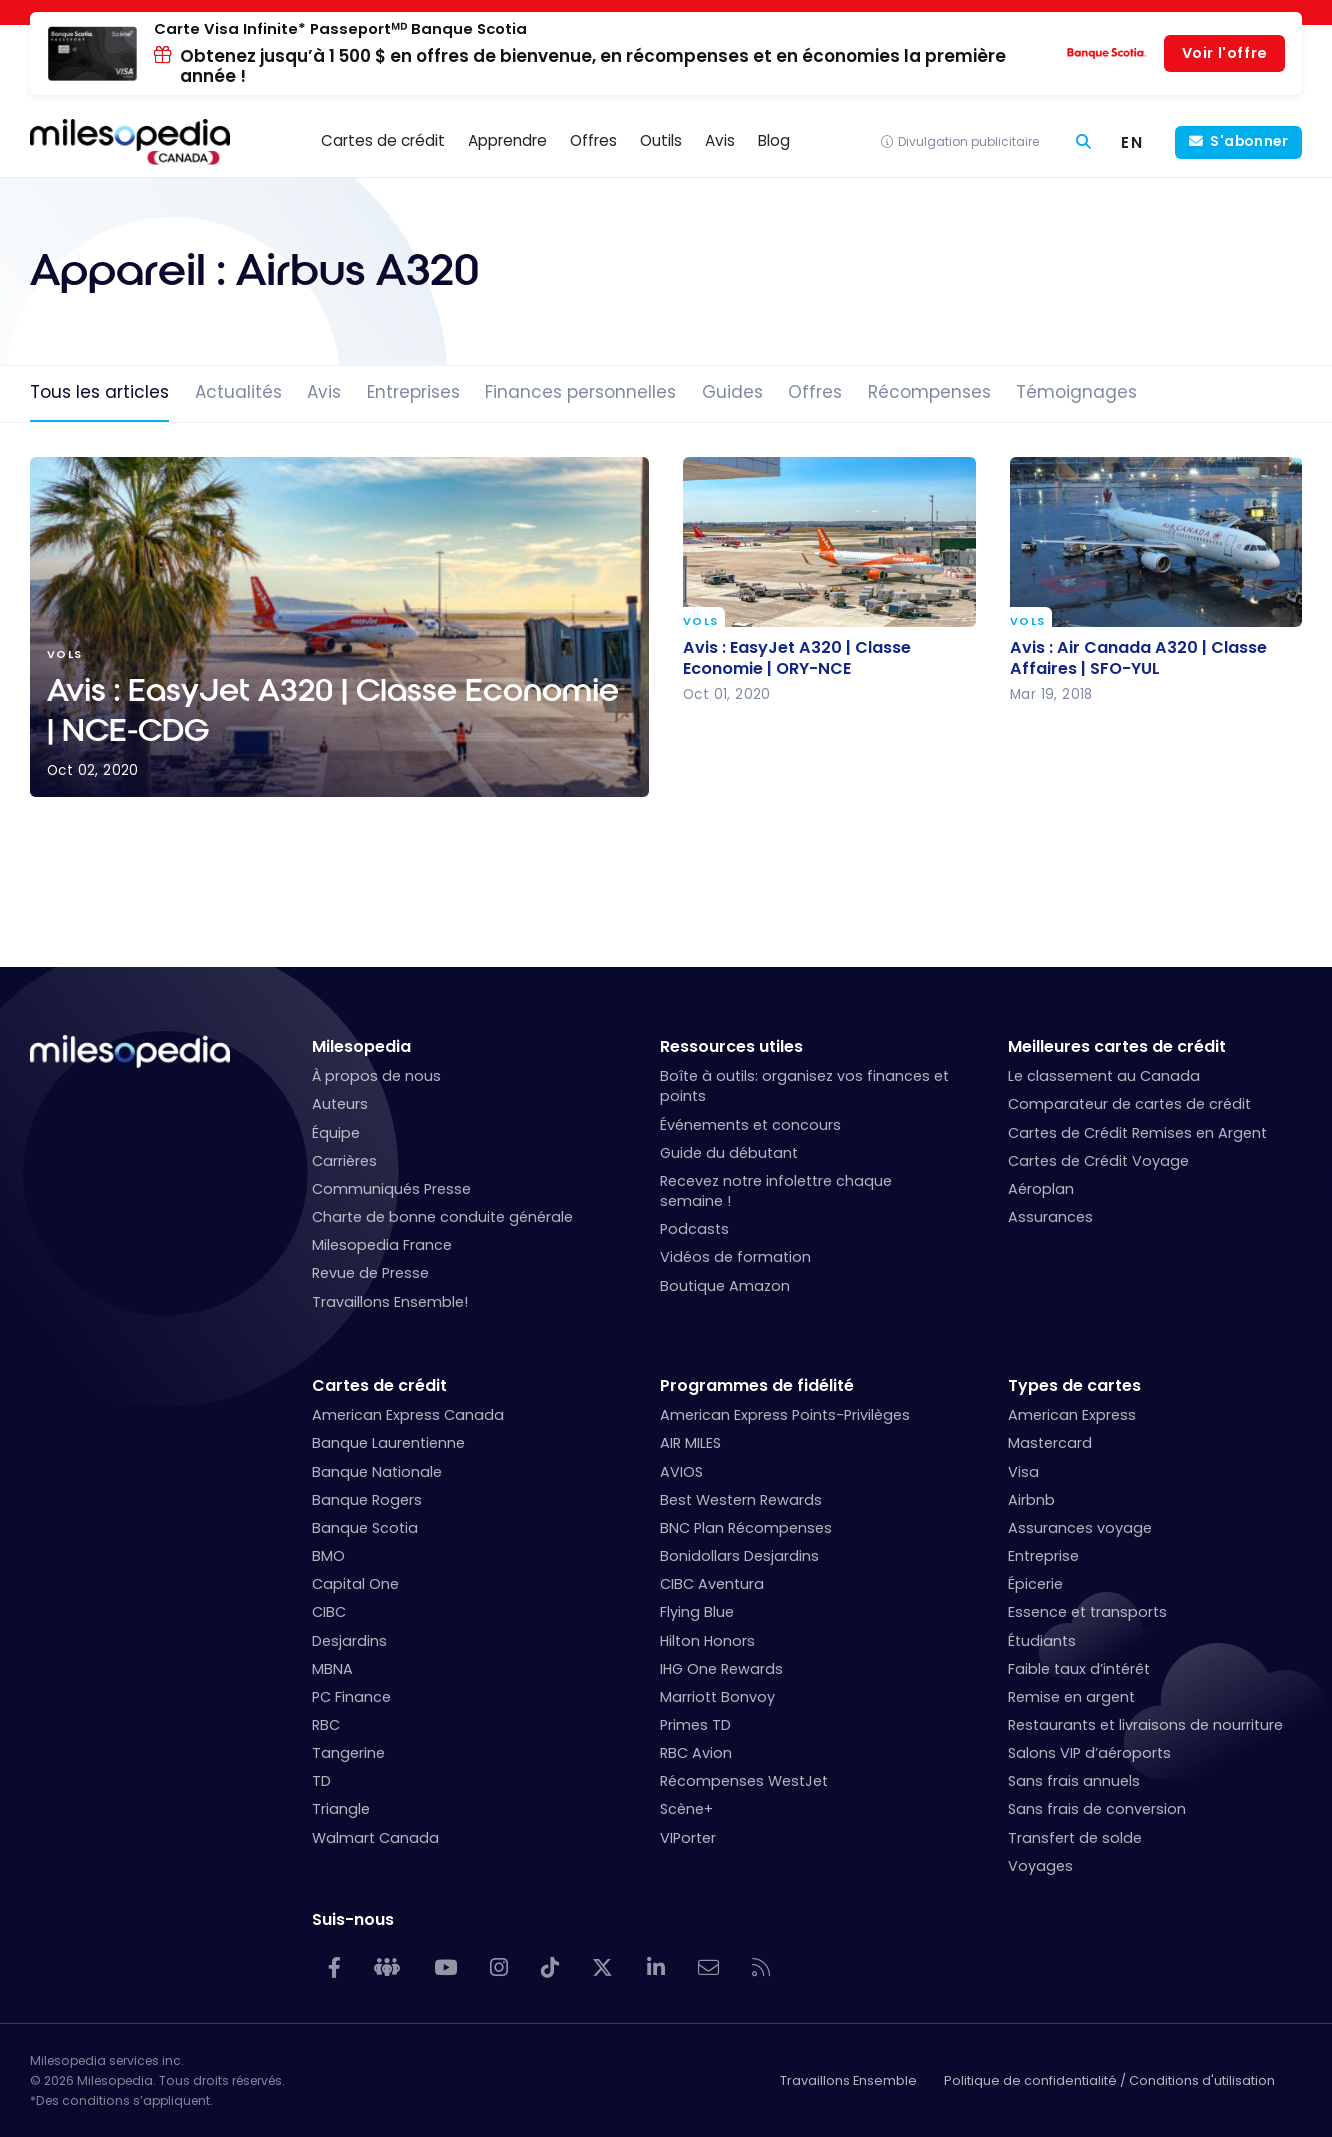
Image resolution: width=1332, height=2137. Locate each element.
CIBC (329, 1612)
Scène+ (686, 1809)
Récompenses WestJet (744, 1781)
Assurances (1050, 1217)
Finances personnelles (580, 392)
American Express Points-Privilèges (785, 1415)
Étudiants (1042, 1641)
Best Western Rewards (741, 1500)
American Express (1072, 1415)
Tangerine (348, 1753)
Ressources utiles (731, 1046)
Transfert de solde (1075, 1838)
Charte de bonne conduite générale (442, 1217)
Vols (700, 621)
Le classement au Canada (1104, 1076)
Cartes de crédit (379, 1385)
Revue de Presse (370, 1273)
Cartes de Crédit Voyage (1098, 1161)
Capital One (355, 1584)
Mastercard (1050, 1443)
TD (321, 1781)
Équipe (336, 1133)
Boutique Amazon (725, 1286)
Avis (324, 392)
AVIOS (681, 1472)
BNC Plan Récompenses (746, 1528)
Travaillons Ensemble (848, 2080)
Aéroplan (1041, 1189)
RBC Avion (696, 1753)
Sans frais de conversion (1097, 1809)
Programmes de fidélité (757, 1385)
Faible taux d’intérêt (1079, 1669)
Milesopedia (361, 1046)
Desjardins (349, 1641)
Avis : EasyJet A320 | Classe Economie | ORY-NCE (797, 657)
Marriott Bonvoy (717, 1697)
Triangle (341, 1809)
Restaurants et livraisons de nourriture (1145, 1725)
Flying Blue (697, 1612)
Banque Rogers (367, 1500)
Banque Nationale (377, 1472)
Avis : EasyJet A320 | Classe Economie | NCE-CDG (339, 627)
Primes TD (695, 1725)
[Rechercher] (1083, 142)
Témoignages (1076, 392)
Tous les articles (99, 392)
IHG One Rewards (721, 1669)
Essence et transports (1087, 1612)
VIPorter (688, 1838)
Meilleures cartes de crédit (1117, 1046)
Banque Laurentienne (388, 1443)
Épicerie (1035, 1584)
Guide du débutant (729, 1153)
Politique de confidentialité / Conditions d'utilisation (1109, 2080)
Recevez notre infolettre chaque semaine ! (776, 1191)
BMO (328, 1556)
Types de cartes (1074, 1385)
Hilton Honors (707, 1641)
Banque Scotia (365, 1528)
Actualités (238, 392)
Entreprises (413, 392)
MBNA (332, 1669)
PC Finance (351, 1697)
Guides (732, 392)
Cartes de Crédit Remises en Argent (1137, 1133)
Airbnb (1031, 1500)
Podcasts (694, 1229)
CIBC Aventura (712, 1584)
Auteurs (340, 1104)
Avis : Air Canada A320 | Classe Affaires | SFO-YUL (1138, 657)
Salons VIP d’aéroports (1089, 1753)
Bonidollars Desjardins (739, 1556)
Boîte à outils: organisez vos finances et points (804, 1086)
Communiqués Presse (391, 1189)
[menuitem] (1132, 142)
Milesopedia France (382, 1245)
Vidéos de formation (735, 1257)
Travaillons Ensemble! (390, 1302)
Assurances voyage (1080, 1528)
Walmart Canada (375, 1838)
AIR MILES (690, 1443)
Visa (1023, 1472)
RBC (326, 1725)
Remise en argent (1071, 1697)
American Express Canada (408, 1415)
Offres (815, 392)
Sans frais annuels (1074, 1781)
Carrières (344, 1161)
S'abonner (1249, 141)
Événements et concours (750, 1125)
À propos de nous (376, 1076)
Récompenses (929, 392)
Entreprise (1043, 1556)
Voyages (1040, 1866)
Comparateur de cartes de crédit (1129, 1104)
